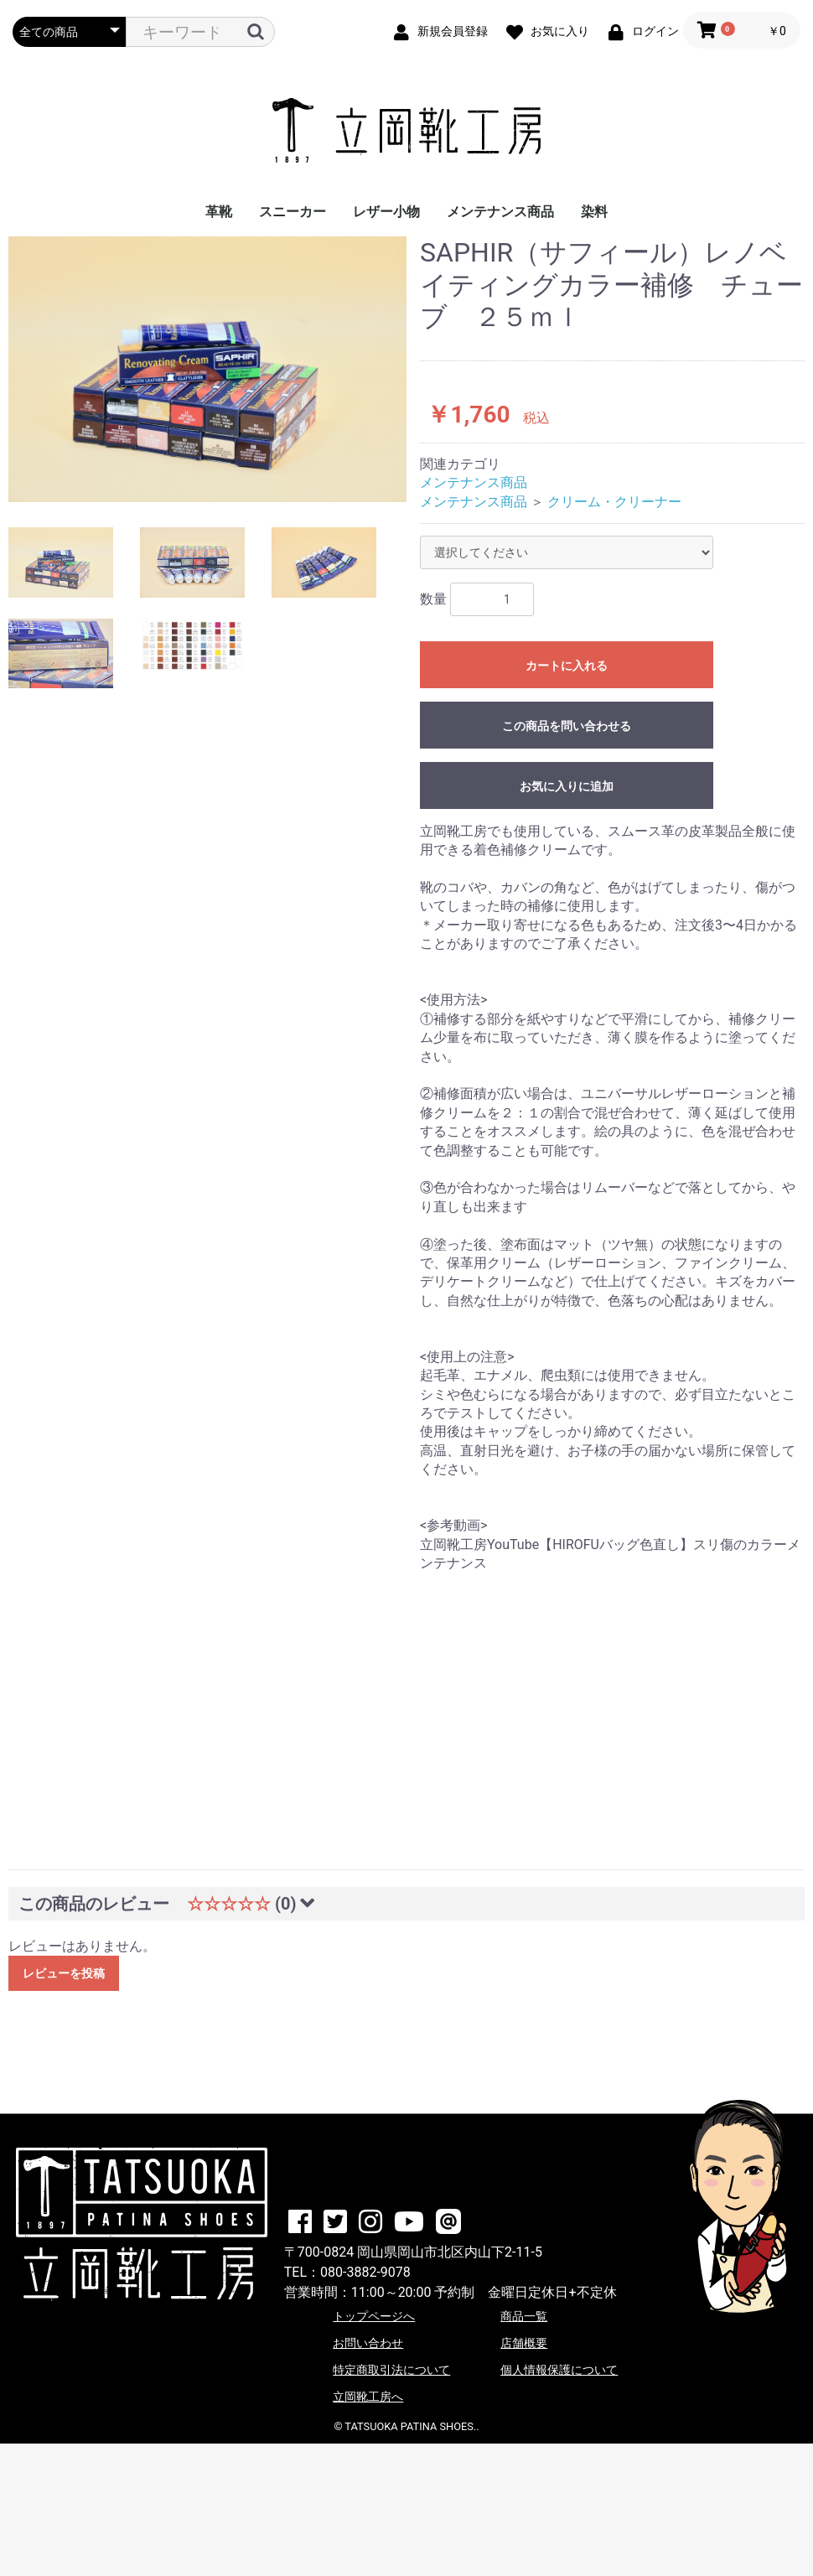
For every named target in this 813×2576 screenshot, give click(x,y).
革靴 (218, 212)
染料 (594, 212)
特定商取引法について (391, 2369)
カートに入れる (567, 665)
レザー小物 (386, 212)
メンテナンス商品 (500, 212)
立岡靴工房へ (368, 2396)
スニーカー (292, 212)
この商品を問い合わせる (566, 726)
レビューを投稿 (64, 1973)
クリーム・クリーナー (614, 502)
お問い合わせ (368, 2343)
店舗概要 (523, 2343)
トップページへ (374, 2316)
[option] (207, 369)
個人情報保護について (559, 2369)
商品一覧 (523, 2316)
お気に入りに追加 (567, 786)
